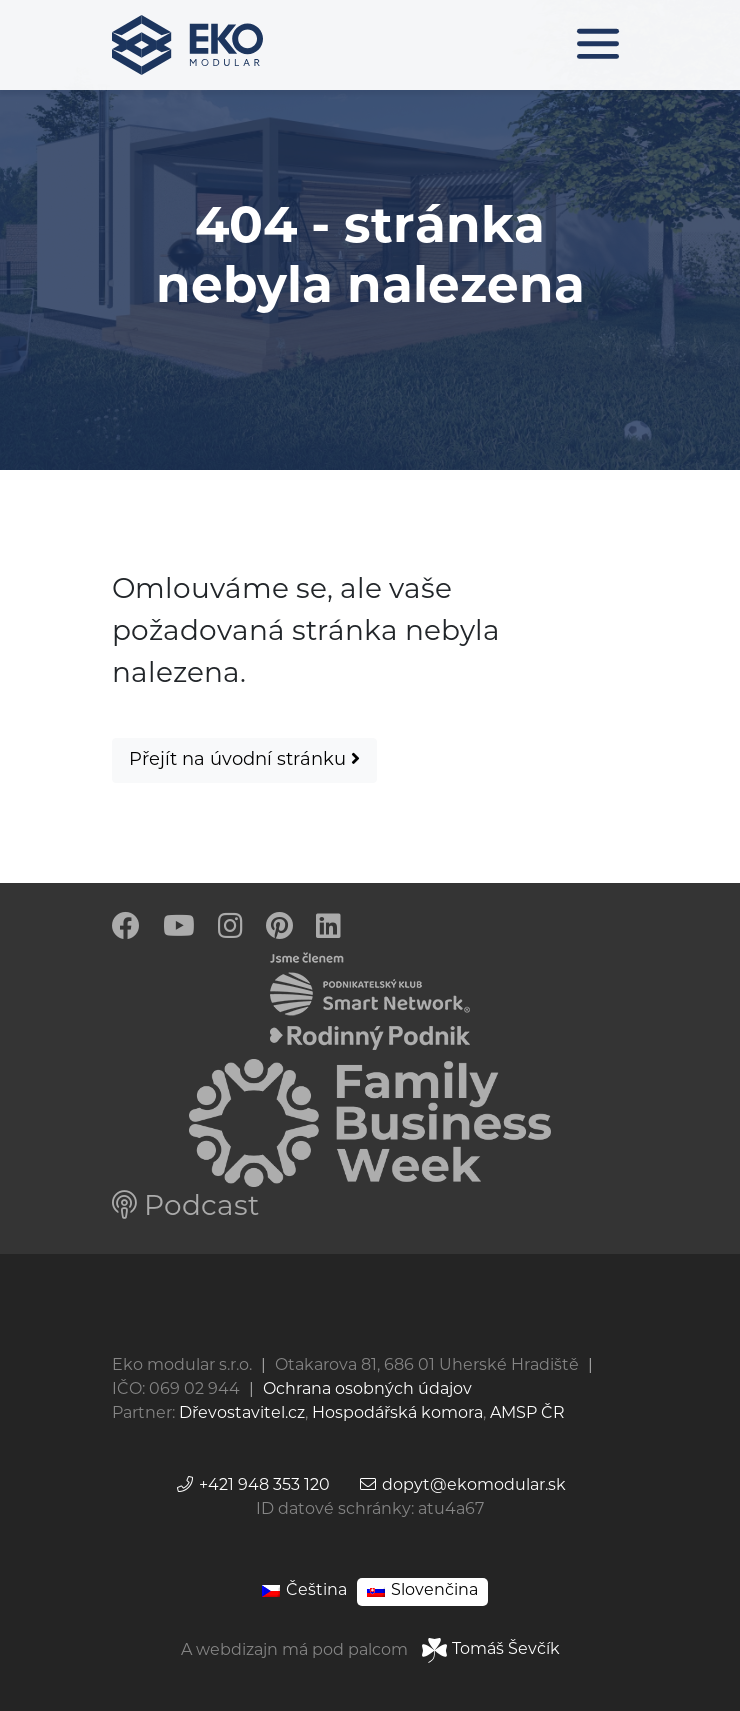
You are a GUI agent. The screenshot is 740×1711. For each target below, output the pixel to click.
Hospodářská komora (397, 1414)
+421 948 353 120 (252, 1486)
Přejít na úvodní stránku (244, 759)
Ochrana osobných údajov (367, 1390)
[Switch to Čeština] (304, 1591)
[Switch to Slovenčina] (422, 1591)
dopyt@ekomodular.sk (462, 1486)
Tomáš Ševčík (491, 1650)
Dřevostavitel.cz (242, 1414)
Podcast (185, 1208)
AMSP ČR (527, 1414)
